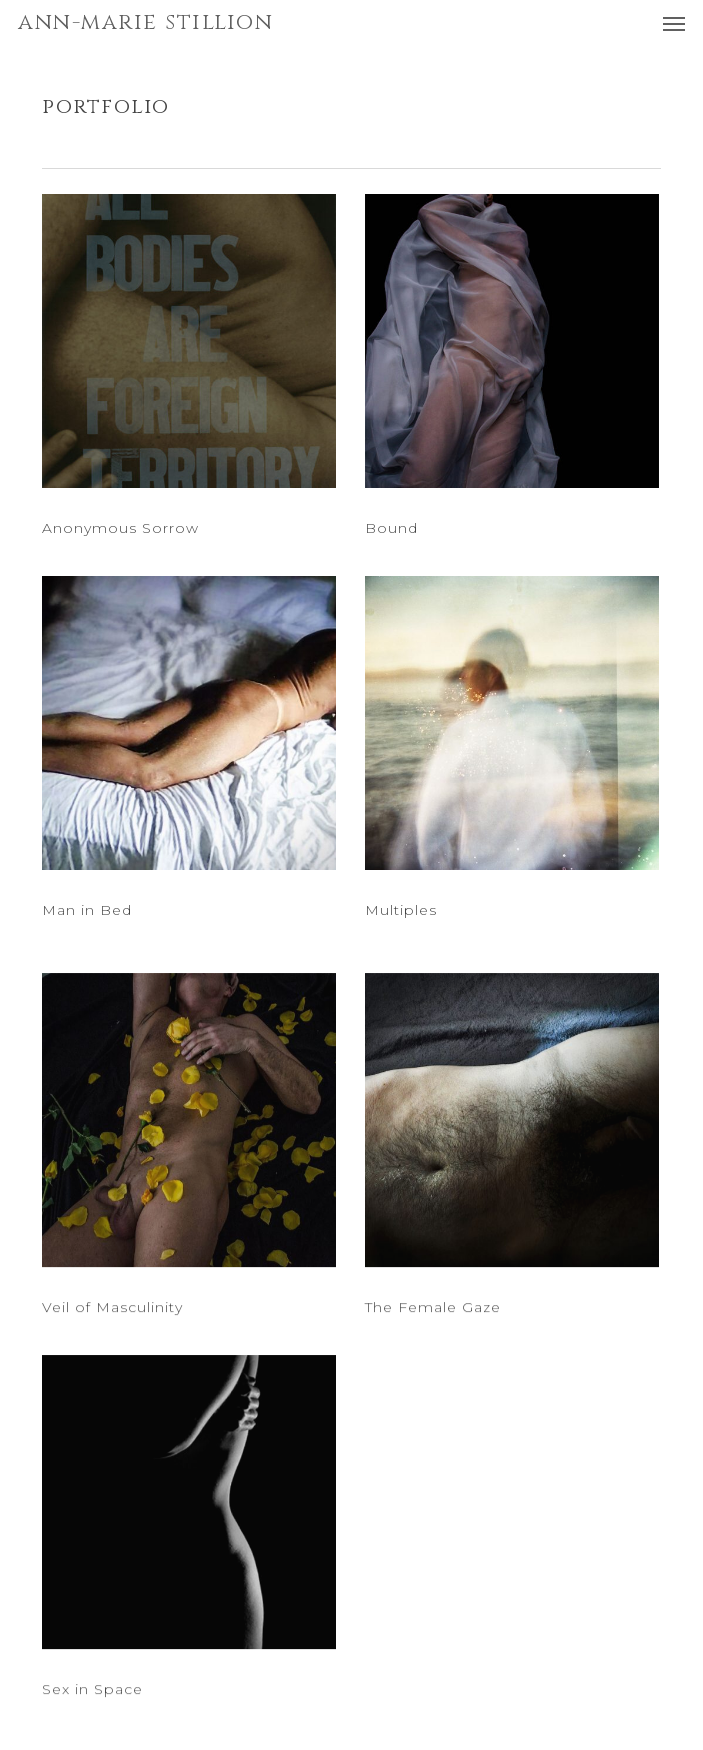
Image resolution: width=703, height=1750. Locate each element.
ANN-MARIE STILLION (145, 23)
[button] (674, 23)
